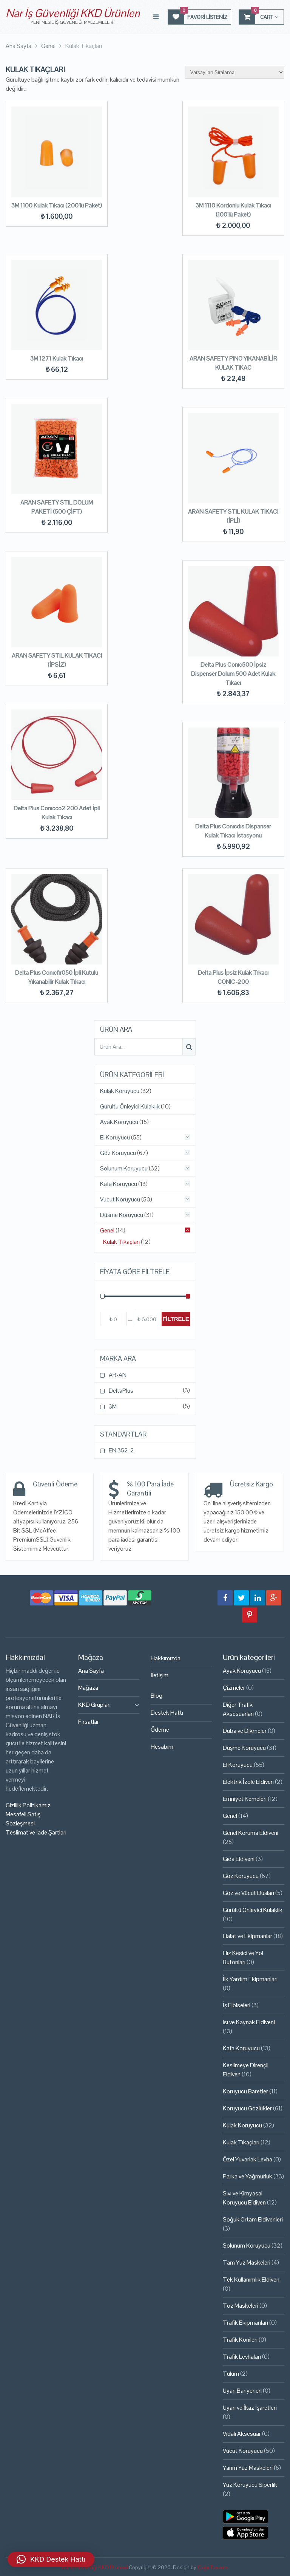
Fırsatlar (88, 1722)
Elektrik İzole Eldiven (248, 1782)
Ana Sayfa (91, 1671)
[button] (51, 2559)
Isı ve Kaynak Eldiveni (249, 2022)
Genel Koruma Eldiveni (250, 1833)
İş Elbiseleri (236, 2005)
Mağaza (88, 1688)
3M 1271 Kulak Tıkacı (56, 358)
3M (113, 1406)
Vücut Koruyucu (120, 1199)
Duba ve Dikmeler (245, 1731)
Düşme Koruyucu (121, 1215)
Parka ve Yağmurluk (247, 2176)
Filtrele (175, 1319)
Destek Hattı (167, 1713)
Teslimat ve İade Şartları (36, 1832)
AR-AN (117, 1375)
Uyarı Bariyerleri (242, 2391)
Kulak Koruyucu (119, 1091)
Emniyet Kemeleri (245, 1799)
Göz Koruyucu (118, 1153)
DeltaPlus (121, 1391)
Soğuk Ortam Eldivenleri (253, 2219)
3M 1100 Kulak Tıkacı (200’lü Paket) (56, 205)
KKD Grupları (94, 1705)
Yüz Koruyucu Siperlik (250, 2485)
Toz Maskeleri (240, 2306)
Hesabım (162, 1747)
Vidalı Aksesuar (242, 2434)
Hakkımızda (165, 1658)
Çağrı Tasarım (212, 2567)
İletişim (159, 1675)
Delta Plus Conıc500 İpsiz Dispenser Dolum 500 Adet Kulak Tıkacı (233, 674)
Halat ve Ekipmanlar (247, 1936)
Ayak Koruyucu (119, 1122)
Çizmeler (234, 1688)
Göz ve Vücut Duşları (248, 1893)
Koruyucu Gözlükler (247, 2108)
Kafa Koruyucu (118, 1184)
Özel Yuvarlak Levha (247, 2159)
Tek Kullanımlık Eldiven (251, 2279)
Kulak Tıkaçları (121, 1242)
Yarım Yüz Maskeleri (248, 2468)
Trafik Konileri (240, 2340)
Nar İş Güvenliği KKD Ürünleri (73, 13)
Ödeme (160, 1730)
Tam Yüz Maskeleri (246, 2262)
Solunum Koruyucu (124, 1168)
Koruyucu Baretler (245, 2091)
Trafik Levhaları (242, 2357)
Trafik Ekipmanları (245, 2323)
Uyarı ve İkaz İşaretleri (250, 2408)
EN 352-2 (121, 1450)
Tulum (231, 2374)
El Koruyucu (115, 1137)
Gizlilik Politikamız (28, 1805)
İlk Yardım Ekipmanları (250, 1979)
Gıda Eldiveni (239, 1859)
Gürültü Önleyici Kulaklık (130, 1106)
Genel (107, 1230)
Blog (156, 1696)
